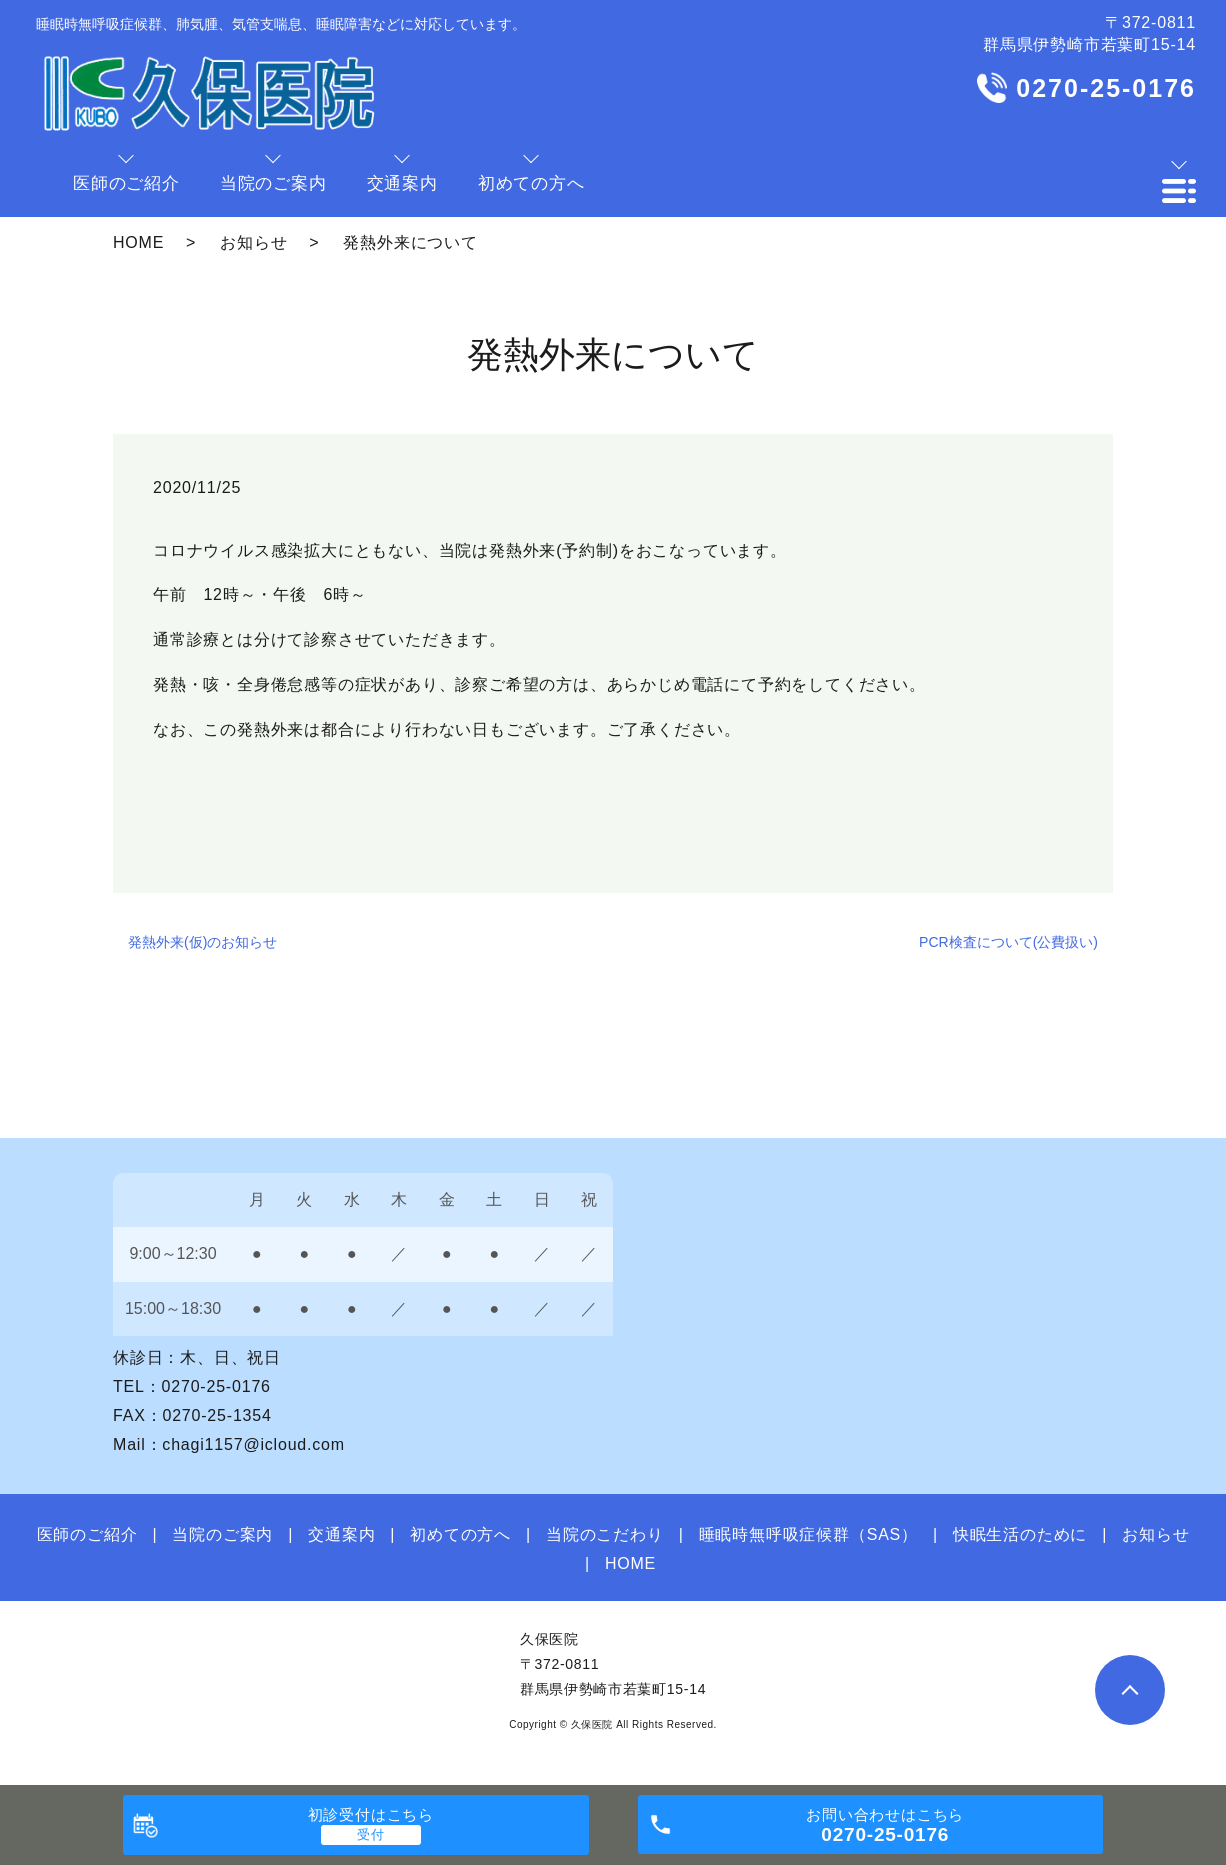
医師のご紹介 (87, 1534)
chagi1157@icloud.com (253, 1444)
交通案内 (341, 1534)
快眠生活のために (1020, 1534)
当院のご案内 (222, 1534)
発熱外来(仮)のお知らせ (202, 942)
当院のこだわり (605, 1534)
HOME (138, 242)
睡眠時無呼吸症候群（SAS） (808, 1534)
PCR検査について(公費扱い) (1008, 942)
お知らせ (253, 242)
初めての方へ (460, 1534)
